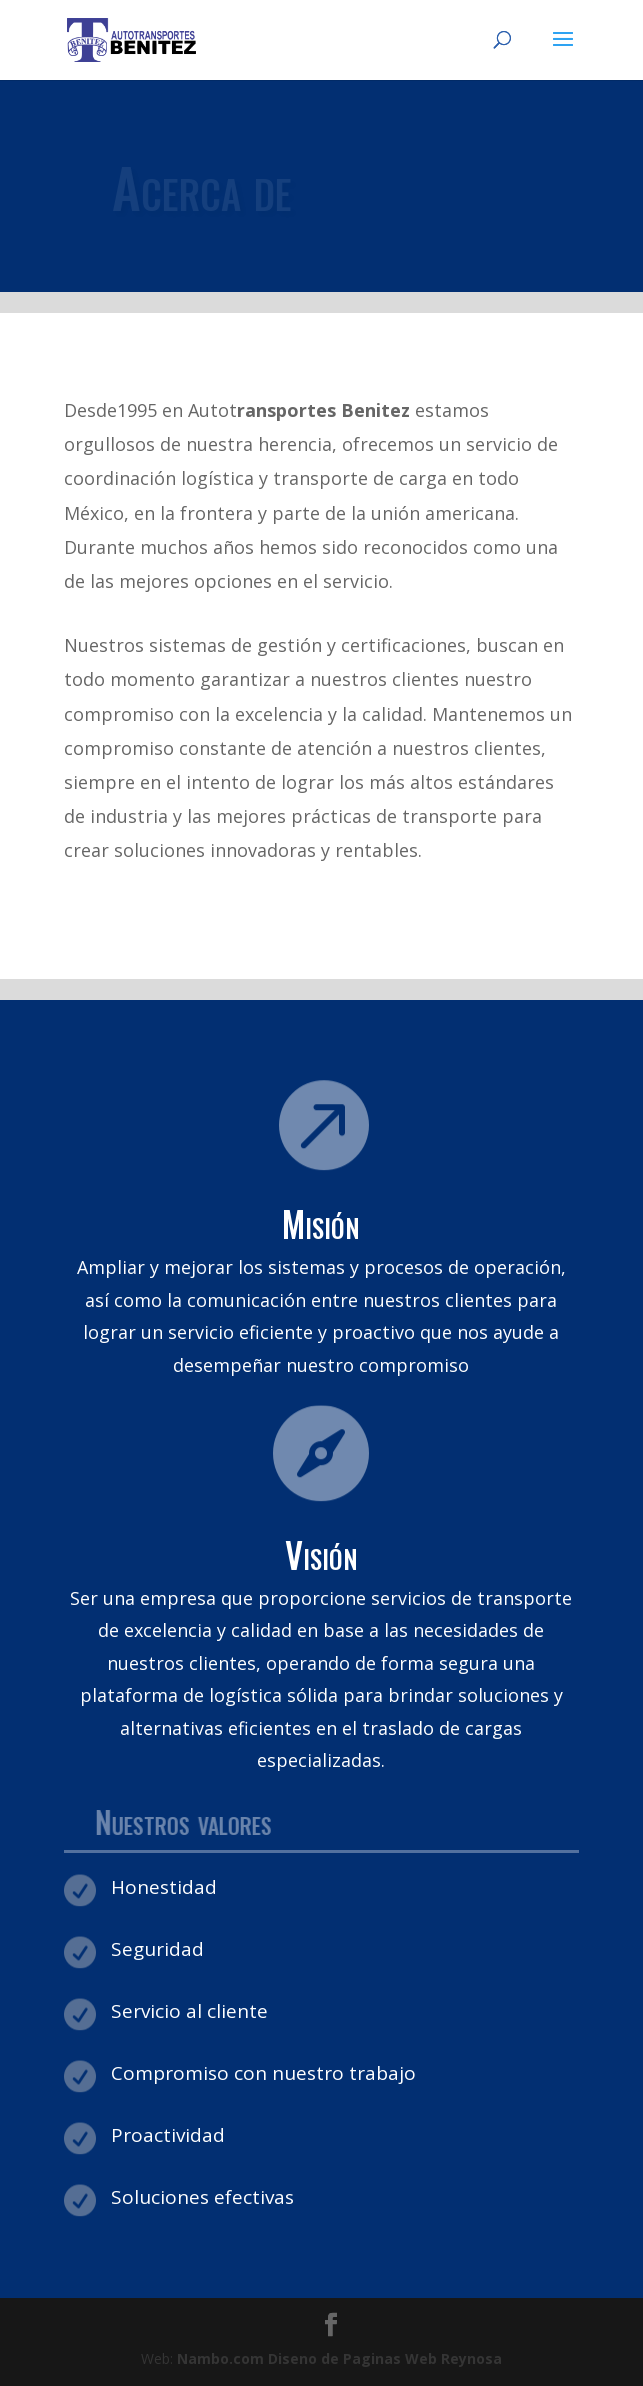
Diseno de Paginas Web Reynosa (339, 2358)
